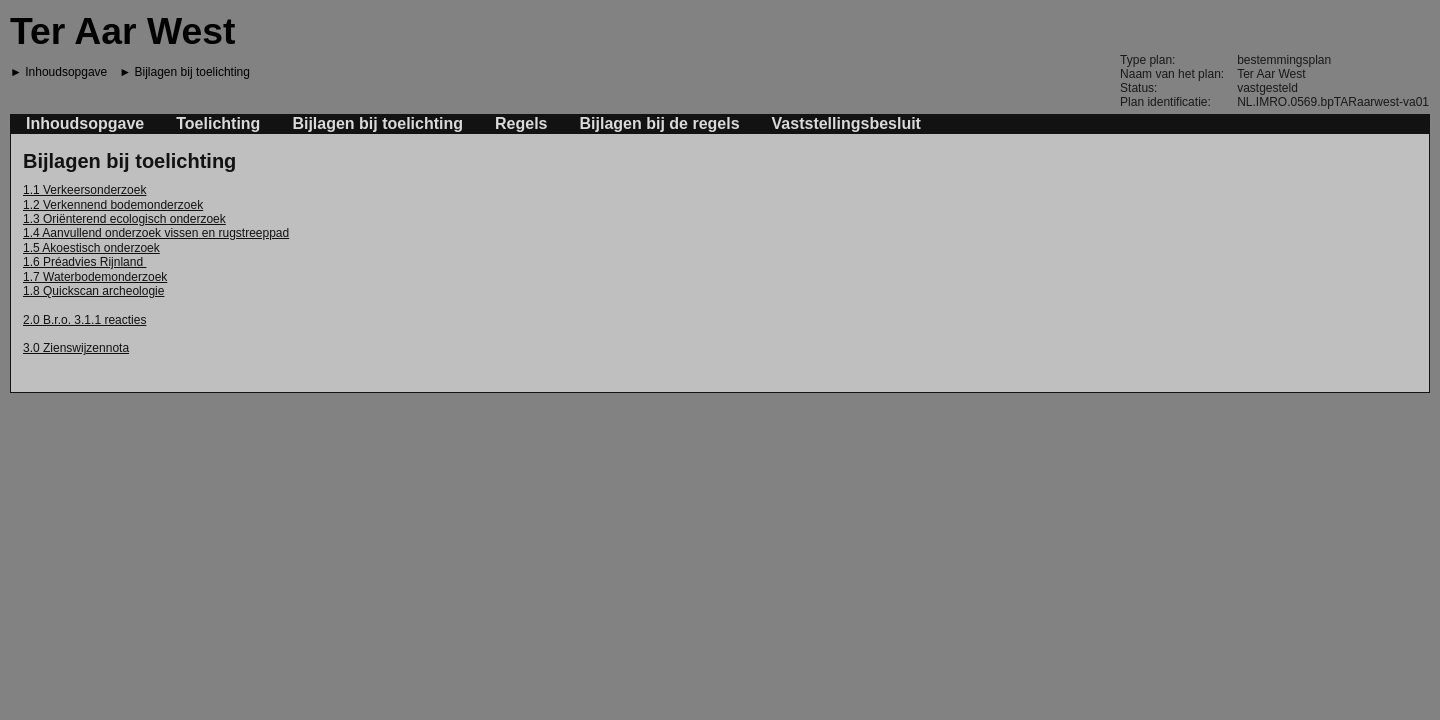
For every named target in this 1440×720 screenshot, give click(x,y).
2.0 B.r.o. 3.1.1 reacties (84, 320)
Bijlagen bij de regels (660, 123)
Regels (521, 123)
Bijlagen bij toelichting (192, 72)
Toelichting (218, 123)
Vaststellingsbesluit (846, 123)
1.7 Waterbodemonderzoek (95, 277)
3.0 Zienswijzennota (76, 348)
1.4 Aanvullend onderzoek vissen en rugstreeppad (156, 233)
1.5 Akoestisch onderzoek (91, 248)
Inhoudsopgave (66, 72)
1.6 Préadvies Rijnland (84, 262)
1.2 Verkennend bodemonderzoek (113, 205)
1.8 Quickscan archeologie (93, 291)
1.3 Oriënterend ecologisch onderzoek (124, 219)
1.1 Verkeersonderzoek (84, 190)
